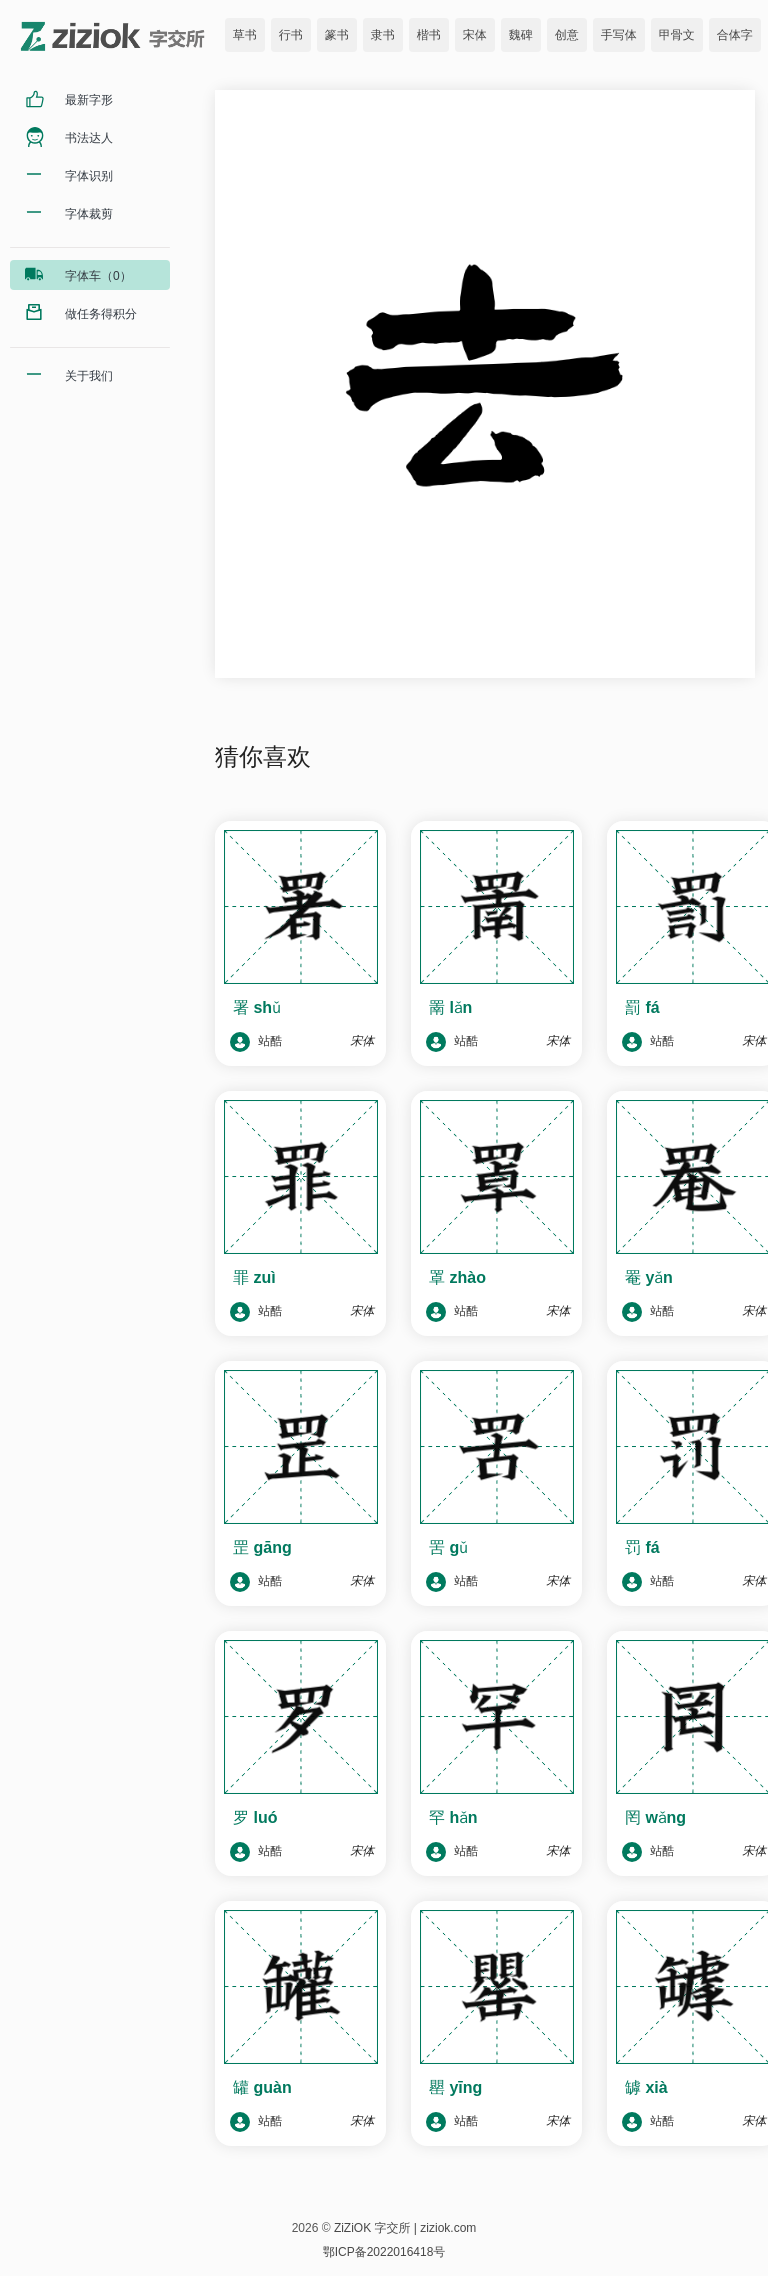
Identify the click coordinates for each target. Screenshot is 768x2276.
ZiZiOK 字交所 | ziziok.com (405, 2228)
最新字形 (89, 100)
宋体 (475, 35)
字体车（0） (98, 276)
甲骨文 (677, 35)
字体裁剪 (89, 214)
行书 (291, 35)
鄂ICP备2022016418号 (384, 2252)
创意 (567, 35)
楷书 (429, 35)
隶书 (383, 35)
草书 (245, 35)
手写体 (619, 35)
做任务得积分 (101, 314)
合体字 (735, 35)
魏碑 (521, 35)
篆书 (337, 35)
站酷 (256, 1042)
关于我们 (89, 376)
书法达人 (89, 138)
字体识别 (89, 176)
